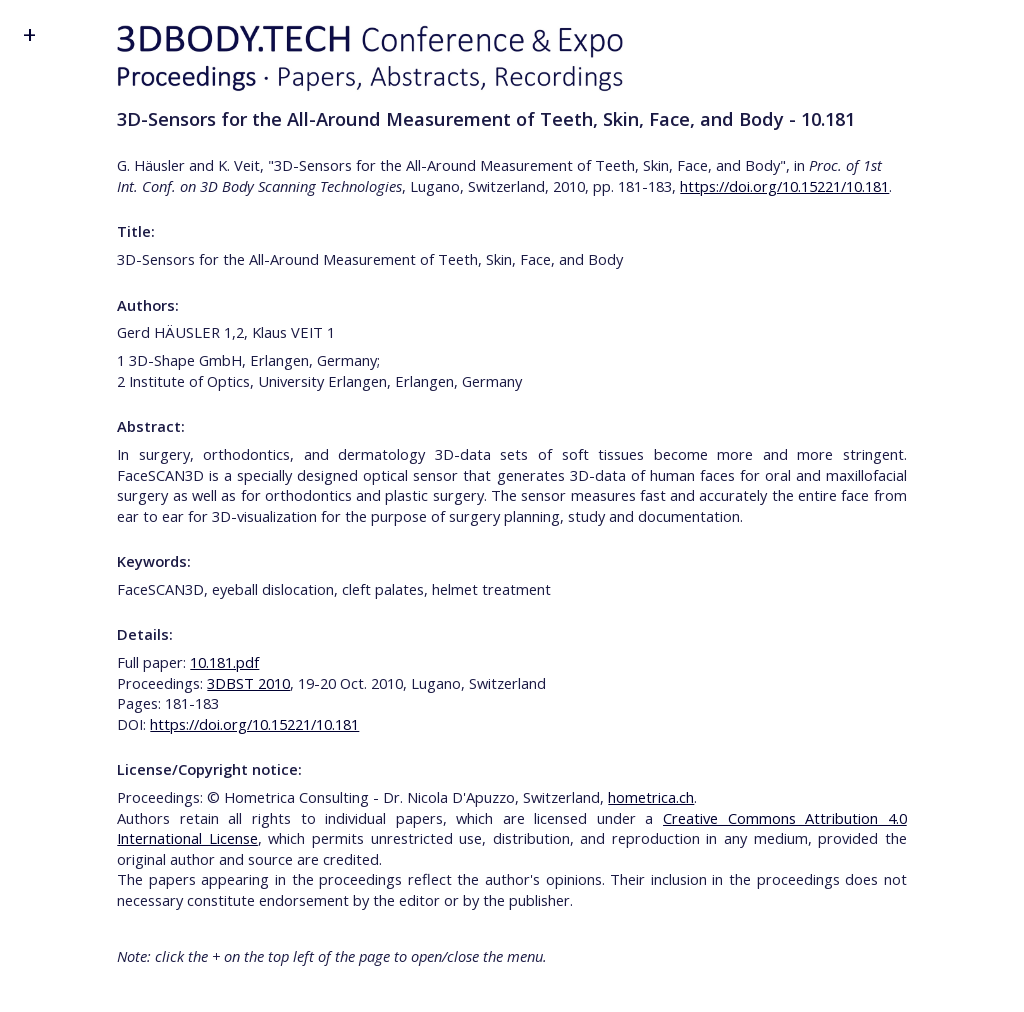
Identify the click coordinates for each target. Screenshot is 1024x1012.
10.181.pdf (224, 662)
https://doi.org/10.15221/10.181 (784, 186)
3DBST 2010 (248, 683)
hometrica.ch (651, 797)
